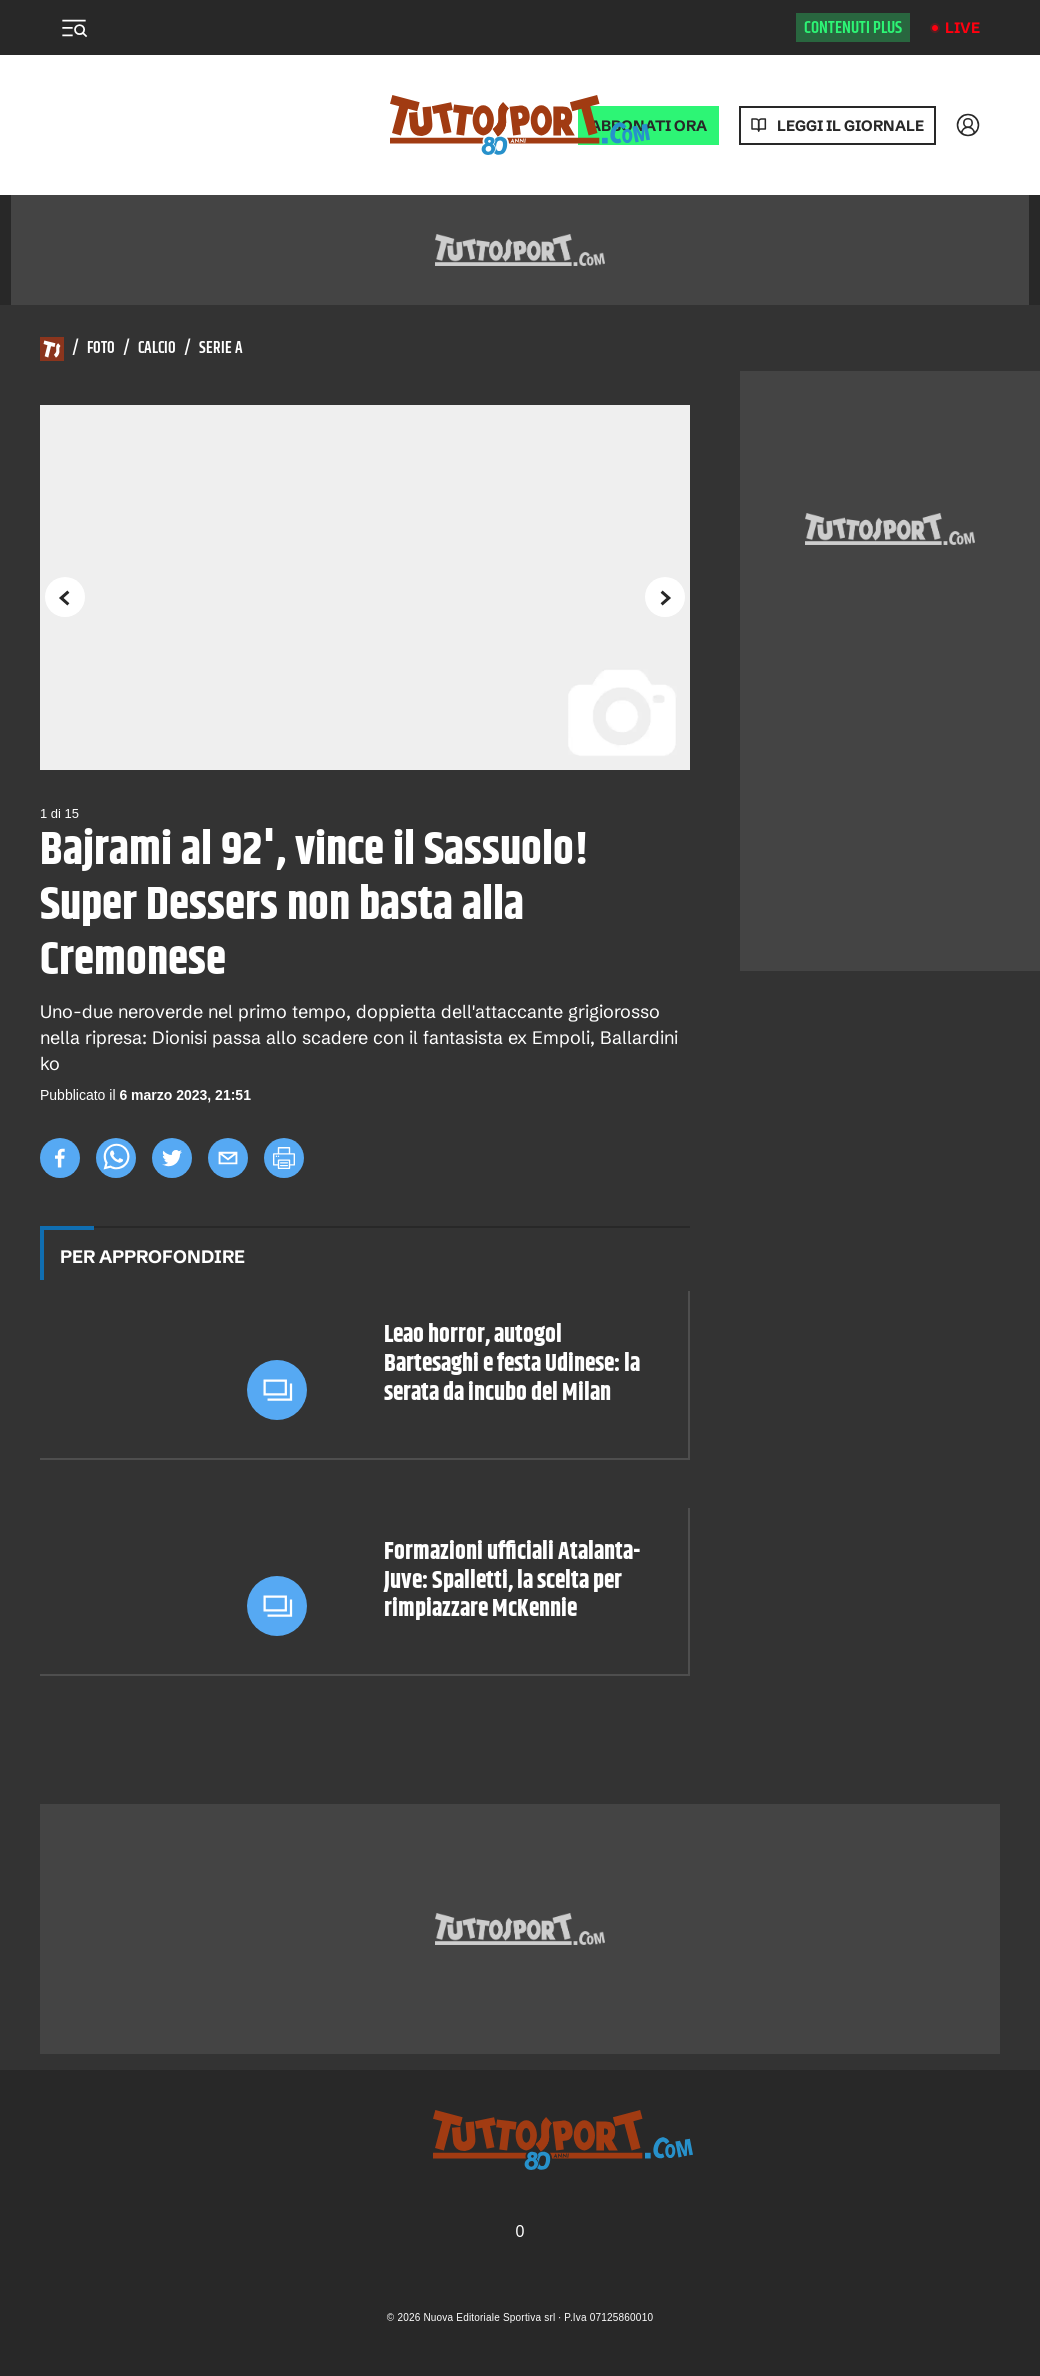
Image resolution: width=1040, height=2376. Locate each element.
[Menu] (74, 28)
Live (962, 27)
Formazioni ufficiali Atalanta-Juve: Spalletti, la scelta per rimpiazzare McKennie (512, 1581)
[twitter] (172, 1158)
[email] (228, 1158)
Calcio (157, 349)
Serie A (221, 349)
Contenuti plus (853, 28)
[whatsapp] (116, 1158)
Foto (101, 349)
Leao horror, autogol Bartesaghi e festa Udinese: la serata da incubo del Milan (512, 1364)
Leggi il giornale (850, 125)
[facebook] (60, 1158)
